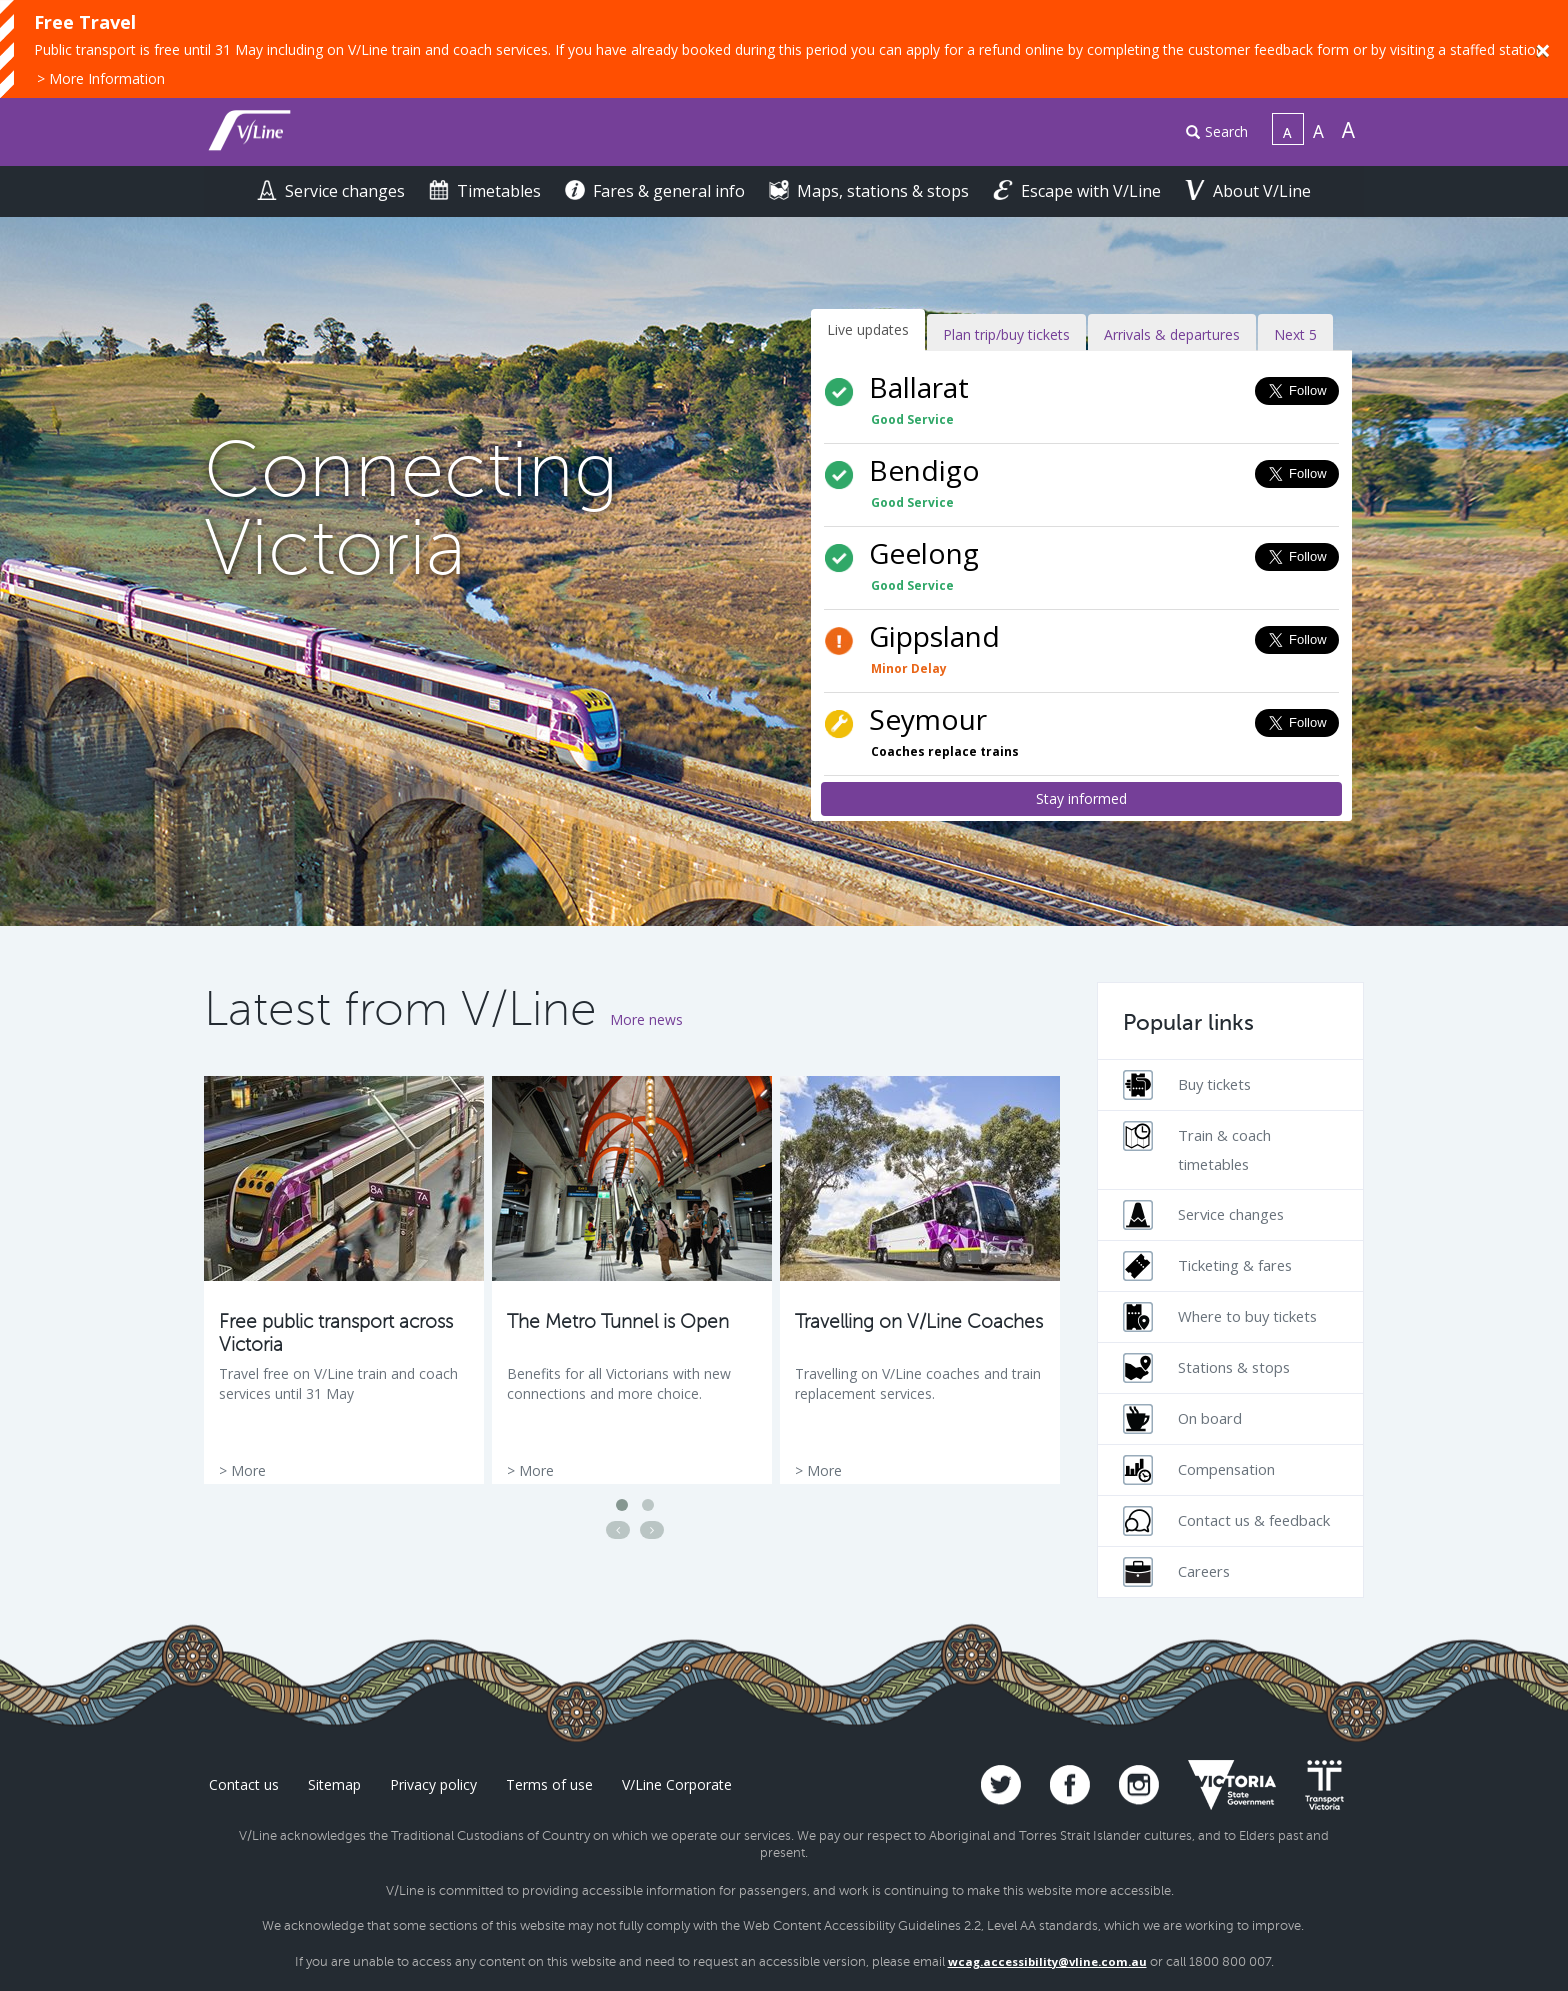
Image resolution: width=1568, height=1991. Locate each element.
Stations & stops (1206, 1368)
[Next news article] (652, 1530)
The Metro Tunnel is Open (618, 1321)
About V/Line (1248, 191)
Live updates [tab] (868, 329)
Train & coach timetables (1197, 1147)
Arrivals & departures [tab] (1172, 334)
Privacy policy (433, 1784)
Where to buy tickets (1220, 1317)
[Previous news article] (618, 1530)
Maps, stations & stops (871, 191)
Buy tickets (1187, 1085)
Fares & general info (657, 191)
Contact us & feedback (1226, 1521)
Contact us (244, 1784)
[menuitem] (1209, 132)
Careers (1176, 1572)
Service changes (333, 191)
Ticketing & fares (1207, 1266)
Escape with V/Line (1079, 191)
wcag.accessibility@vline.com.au (1047, 1961)
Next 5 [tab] (1295, 334)
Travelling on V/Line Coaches (919, 1321)
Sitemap (334, 1784)
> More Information (101, 78)
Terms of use (549, 1784)
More (248, 1470)
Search (1217, 131)
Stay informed (1081, 798)
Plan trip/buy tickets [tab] (1006, 334)
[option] (344, 1280)
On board (1182, 1419)
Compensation (1199, 1470)
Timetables (487, 191)
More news (646, 1019)
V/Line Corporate (677, 1784)
